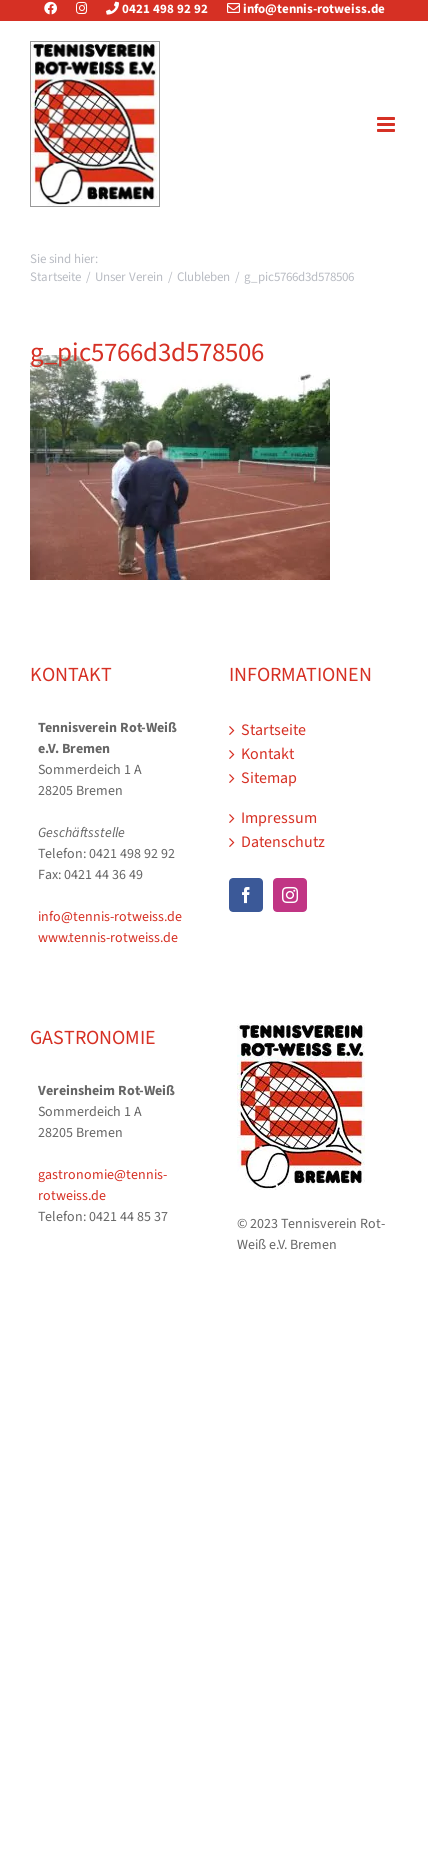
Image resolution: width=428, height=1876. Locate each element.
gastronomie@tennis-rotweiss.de (102, 1185)
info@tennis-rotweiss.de (298, 9)
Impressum (279, 818)
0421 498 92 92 (149, 9)
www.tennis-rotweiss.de (108, 938)
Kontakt (267, 754)
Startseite (273, 730)
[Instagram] (290, 895)
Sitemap (269, 778)
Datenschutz (283, 842)
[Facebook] (246, 895)
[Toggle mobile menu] (387, 124)
